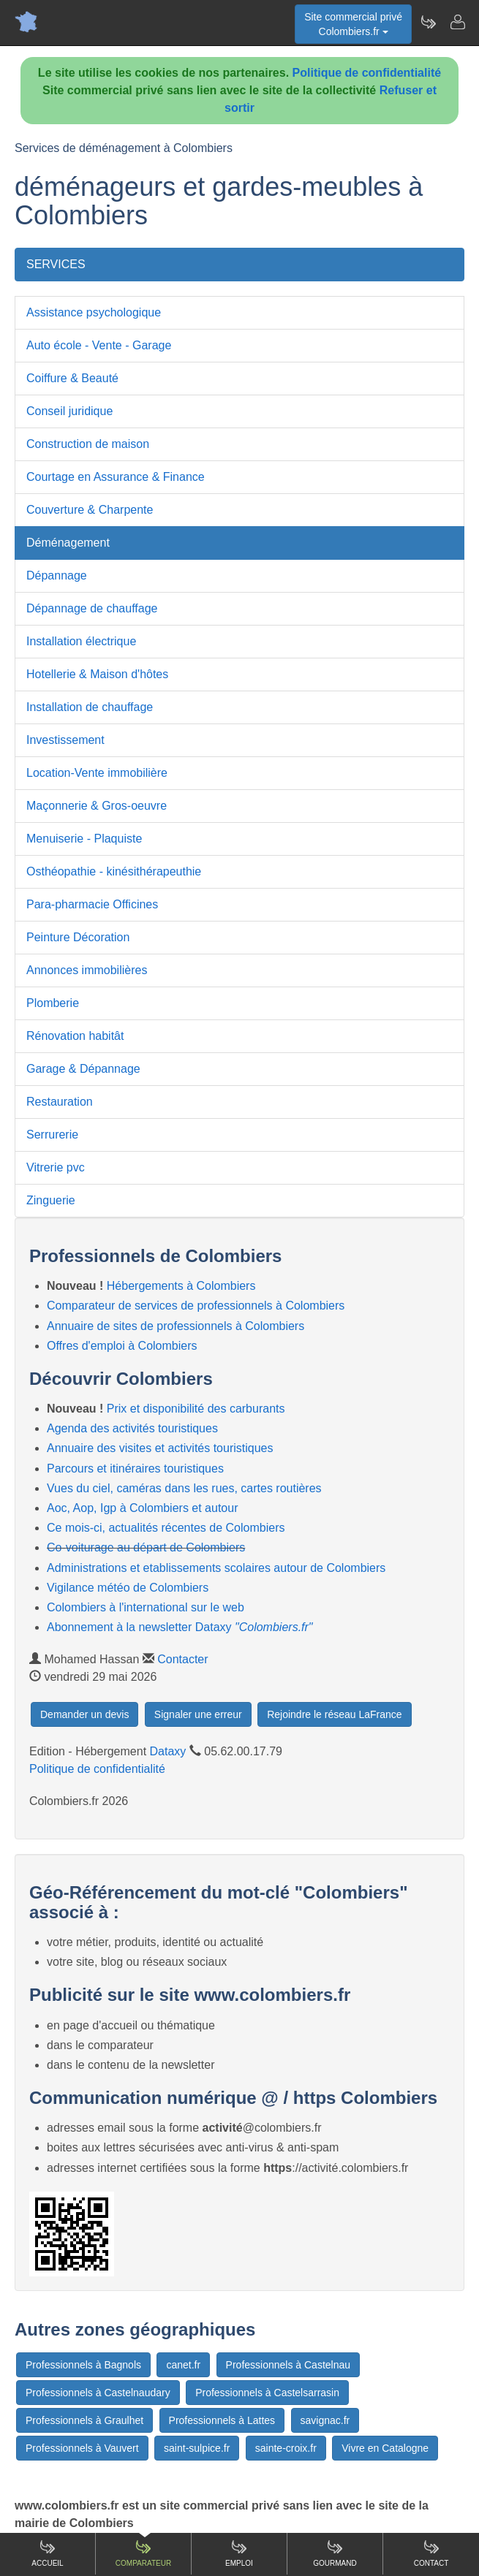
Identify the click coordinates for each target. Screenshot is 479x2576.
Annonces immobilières (86, 970)
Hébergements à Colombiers (181, 1286)
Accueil (47, 2553)
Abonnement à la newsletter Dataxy (180, 1627)
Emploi (239, 2553)
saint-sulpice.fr (197, 2448)
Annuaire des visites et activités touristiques (160, 1448)
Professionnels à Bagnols (83, 2365)
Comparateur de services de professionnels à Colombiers (195, 1305)
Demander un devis (84, 1714)
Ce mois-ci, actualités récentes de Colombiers (165, 1527)
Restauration (59, 1101)
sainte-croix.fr (286, 2448)
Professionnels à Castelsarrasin (267, 2392)
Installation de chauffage (89, 707)
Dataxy (168, 1751)
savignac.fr (325, 2420)
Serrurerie (52, 1134)
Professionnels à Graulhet (84, 2420)
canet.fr (183, 2365)
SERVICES (56, 264)
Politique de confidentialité (367, 73)
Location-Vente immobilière (96, 773)
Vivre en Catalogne (385, 2448)
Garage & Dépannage (83, 1069)
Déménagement (68, 542)
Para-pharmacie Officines (92, 904)
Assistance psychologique (93, 312)
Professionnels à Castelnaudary (98, 2392)
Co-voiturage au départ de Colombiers (146, 1547)
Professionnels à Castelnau (288, 2365)
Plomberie (52, 1003)
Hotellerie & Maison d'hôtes (97, 674)
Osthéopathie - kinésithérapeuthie (113, 871)
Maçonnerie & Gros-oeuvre (96, 805)
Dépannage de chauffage (91, 608)
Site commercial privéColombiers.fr (353, 24)
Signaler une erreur (198, 1714)
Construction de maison (87, 444)
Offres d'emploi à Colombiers (122, 1346)
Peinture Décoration (77, 937)
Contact (431, 2553)
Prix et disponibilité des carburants (196, 1408)
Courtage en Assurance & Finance (115, 477)
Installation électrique (81, 641)
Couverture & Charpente (89, 510)
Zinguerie (50, 1200)
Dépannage (56, 575)
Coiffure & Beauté (72, 378)
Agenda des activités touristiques (132, 1428)
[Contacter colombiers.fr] (457, 22)
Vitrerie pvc (55, 1167)
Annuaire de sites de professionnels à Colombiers (175, 1326)
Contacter (182, 1659)
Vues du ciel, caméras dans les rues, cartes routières (184, 1488)
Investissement (65, 740)
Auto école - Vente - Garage (98, 345)
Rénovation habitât (75, 1036)
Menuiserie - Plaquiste (84, 838)
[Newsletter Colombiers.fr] (427, 22)
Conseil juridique (69, 411)
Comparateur (143, 2553)
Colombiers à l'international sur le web (145, 1607)
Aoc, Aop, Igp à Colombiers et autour (142, 1508)
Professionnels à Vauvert (82, 2448)
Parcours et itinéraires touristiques (135, 1468)
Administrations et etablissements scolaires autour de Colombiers (216, 1568)
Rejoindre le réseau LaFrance (334, 1714)
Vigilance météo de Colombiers (127, 1587)
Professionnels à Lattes (222, 2420)
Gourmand (334, 2553)
